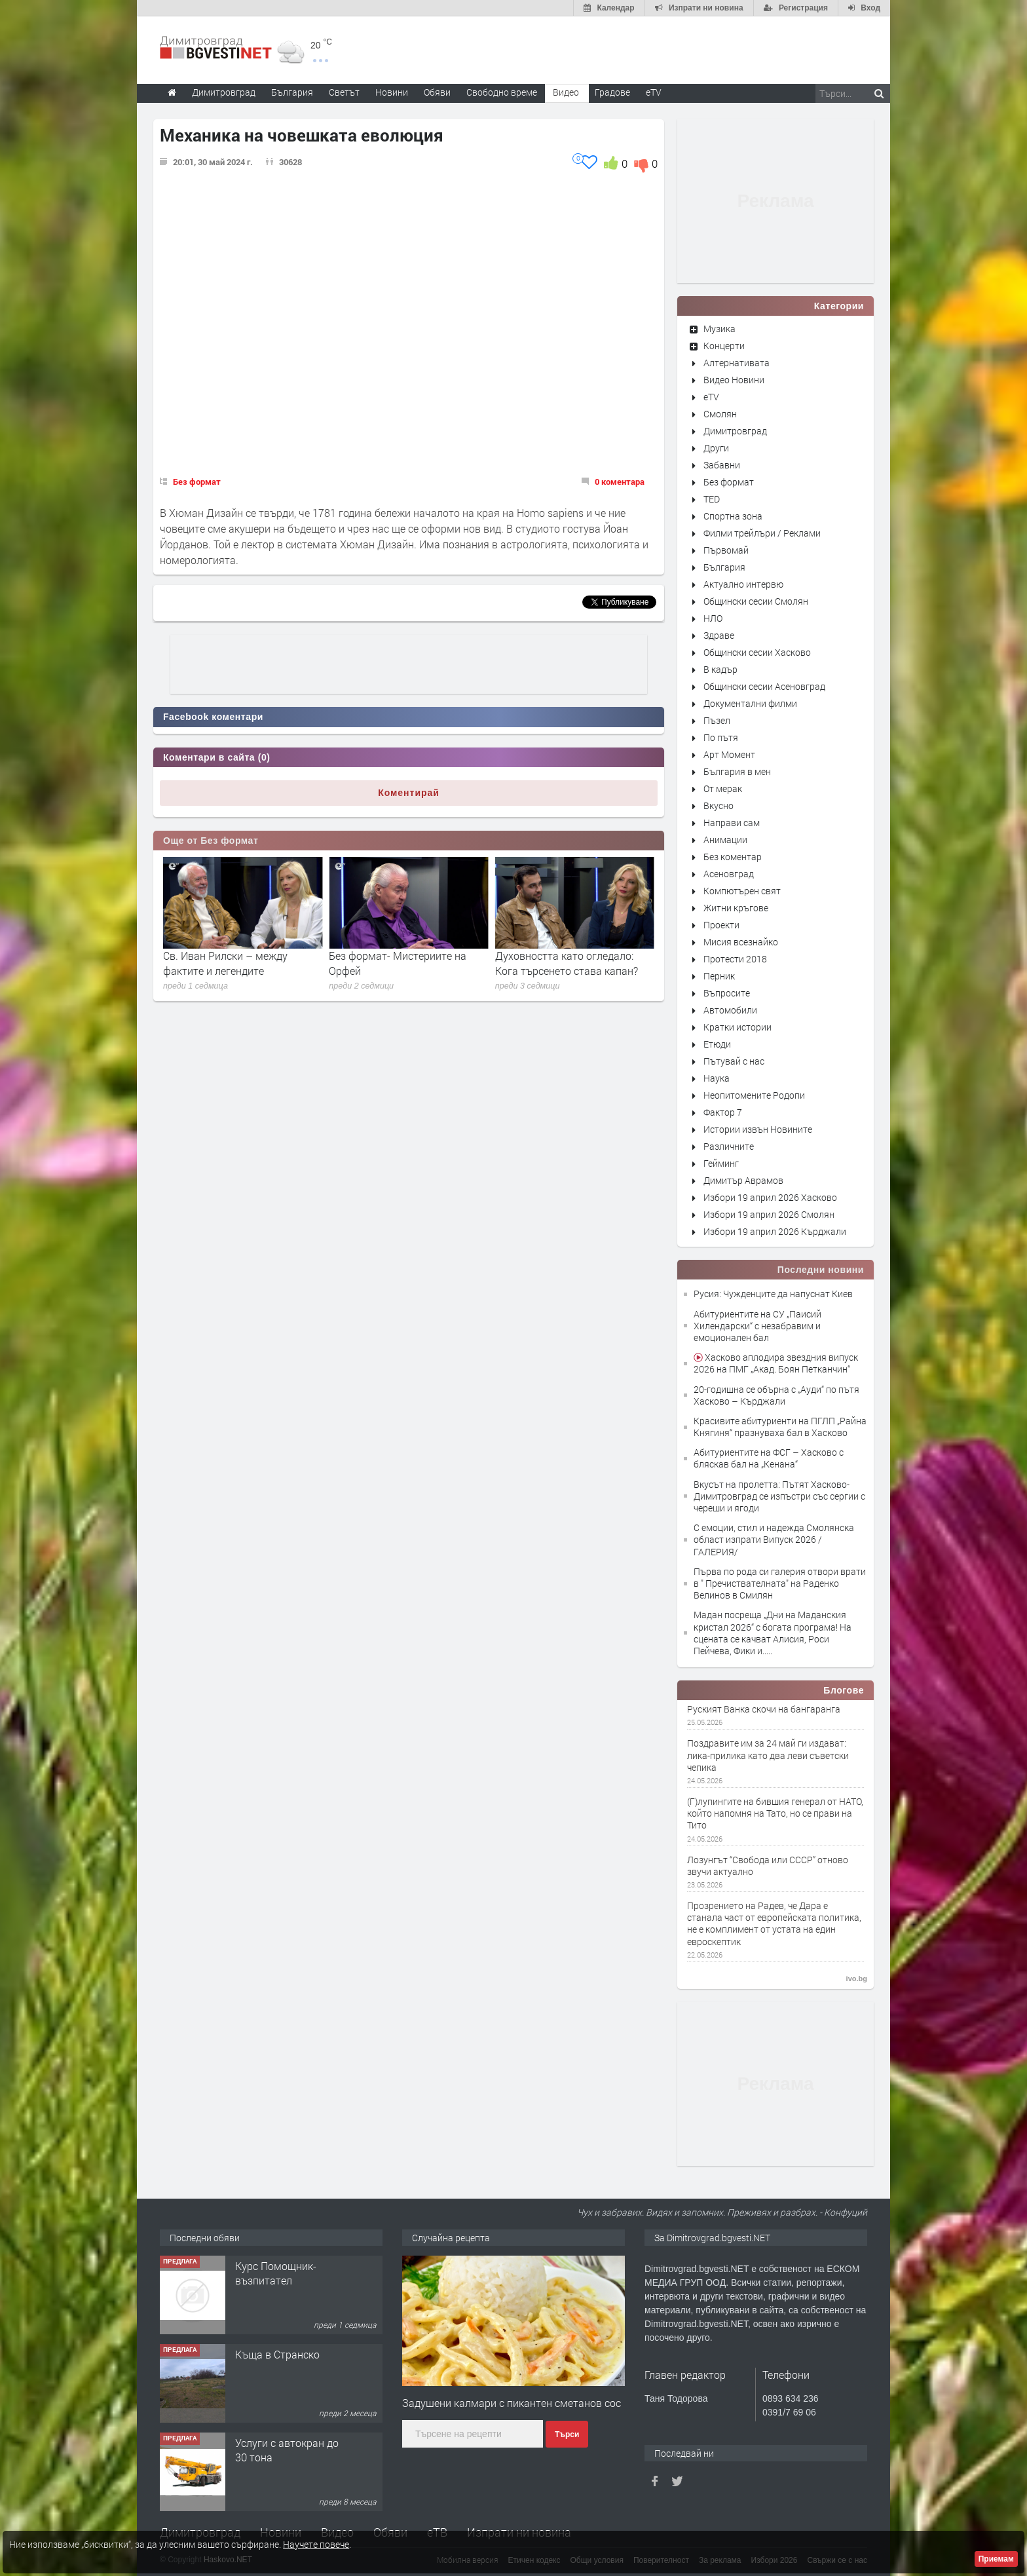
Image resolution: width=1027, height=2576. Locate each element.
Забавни (721, 465)
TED (711, 499)
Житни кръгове (735, 907)
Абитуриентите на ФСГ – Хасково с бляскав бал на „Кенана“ (769, 1458)
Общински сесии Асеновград (764, 686)
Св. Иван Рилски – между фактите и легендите (391, 963)
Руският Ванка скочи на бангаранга (763, 1709)
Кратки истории (737, 1027)
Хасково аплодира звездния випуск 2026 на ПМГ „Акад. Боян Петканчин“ (776, 1363)
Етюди (717, 1044)
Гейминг (721, 1163)
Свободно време (501, 92)
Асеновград (728, 873)
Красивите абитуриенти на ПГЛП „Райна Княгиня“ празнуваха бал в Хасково (780, 1426)
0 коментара (619, 481)
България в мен (737, 771)
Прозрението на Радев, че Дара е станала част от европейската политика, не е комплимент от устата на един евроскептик (774, 1924)
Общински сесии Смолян (755, 601)
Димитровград (735, 431)
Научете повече (316, 2544)
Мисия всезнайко (740, 942)
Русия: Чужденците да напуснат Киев (773, 1293)
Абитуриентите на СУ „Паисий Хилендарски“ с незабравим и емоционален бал (757, 1326)
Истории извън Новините (757, 1129)
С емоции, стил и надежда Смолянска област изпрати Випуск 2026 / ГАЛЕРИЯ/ (774, 1539)
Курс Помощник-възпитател (275, 2273)
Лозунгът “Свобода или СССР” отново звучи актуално (767, 1866)
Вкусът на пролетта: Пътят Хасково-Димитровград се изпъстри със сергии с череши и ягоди (779, 1496)
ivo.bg (856, 1978)
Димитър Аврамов (743, 1180)
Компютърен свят (742, 890)
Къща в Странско (277, 2354)
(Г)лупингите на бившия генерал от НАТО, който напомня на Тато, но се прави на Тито (775, 1813)
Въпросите (726, 993)
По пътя (720, 737)
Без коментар (732, 856)
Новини (391, 92)
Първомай (726, 550)
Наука (716, 1078)
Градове (612, 92)
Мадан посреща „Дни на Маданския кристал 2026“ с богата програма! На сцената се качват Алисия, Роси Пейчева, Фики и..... (772, 1632)
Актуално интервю (743, 584)
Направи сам (731, 822)
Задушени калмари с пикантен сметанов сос (511, 2403)
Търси (567, 2434)
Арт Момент (729, 754)
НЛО (712, 618)
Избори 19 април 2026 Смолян (768, 1214)
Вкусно (718, 805)
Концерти (724, 345)
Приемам (996, 2559)
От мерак (722, 788)
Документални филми (750, 703)
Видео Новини (733, 379)
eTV (711, 396)
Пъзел (716, 720)
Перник (719, 976)
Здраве (718, 635)
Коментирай (408, 792)
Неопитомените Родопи (754, 1095)
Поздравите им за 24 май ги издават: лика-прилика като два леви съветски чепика (768, 1755)
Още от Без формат (210, 840)
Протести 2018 (735, 959)
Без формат (197, 481)
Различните (728, 1146)
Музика (719, 328)
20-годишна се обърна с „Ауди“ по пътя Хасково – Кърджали (776, 1395)
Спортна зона (732, 516)
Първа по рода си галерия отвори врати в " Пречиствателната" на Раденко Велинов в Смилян (780, 1583)
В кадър (720, 669)
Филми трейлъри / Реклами (762, 533)
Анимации (725, 839)
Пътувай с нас (733, 1061)
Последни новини (820, 1269)
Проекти (721, 925)
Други (716, 448)
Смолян (720, 413)
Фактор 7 (722, 1112)
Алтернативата (736, 362)
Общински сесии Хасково (757, 652)
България (724, 567)
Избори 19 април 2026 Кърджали (774, 1231)
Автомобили (730, 1010)
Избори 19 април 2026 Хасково (770, 1197)
